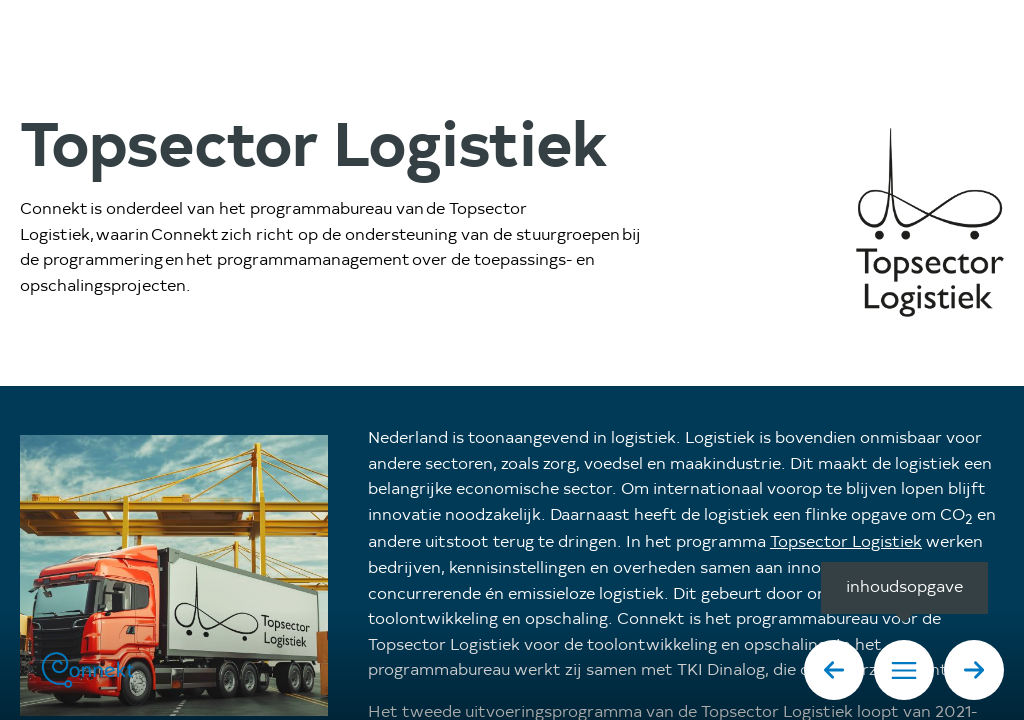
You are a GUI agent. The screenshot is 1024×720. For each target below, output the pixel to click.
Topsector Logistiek (846, 543)
